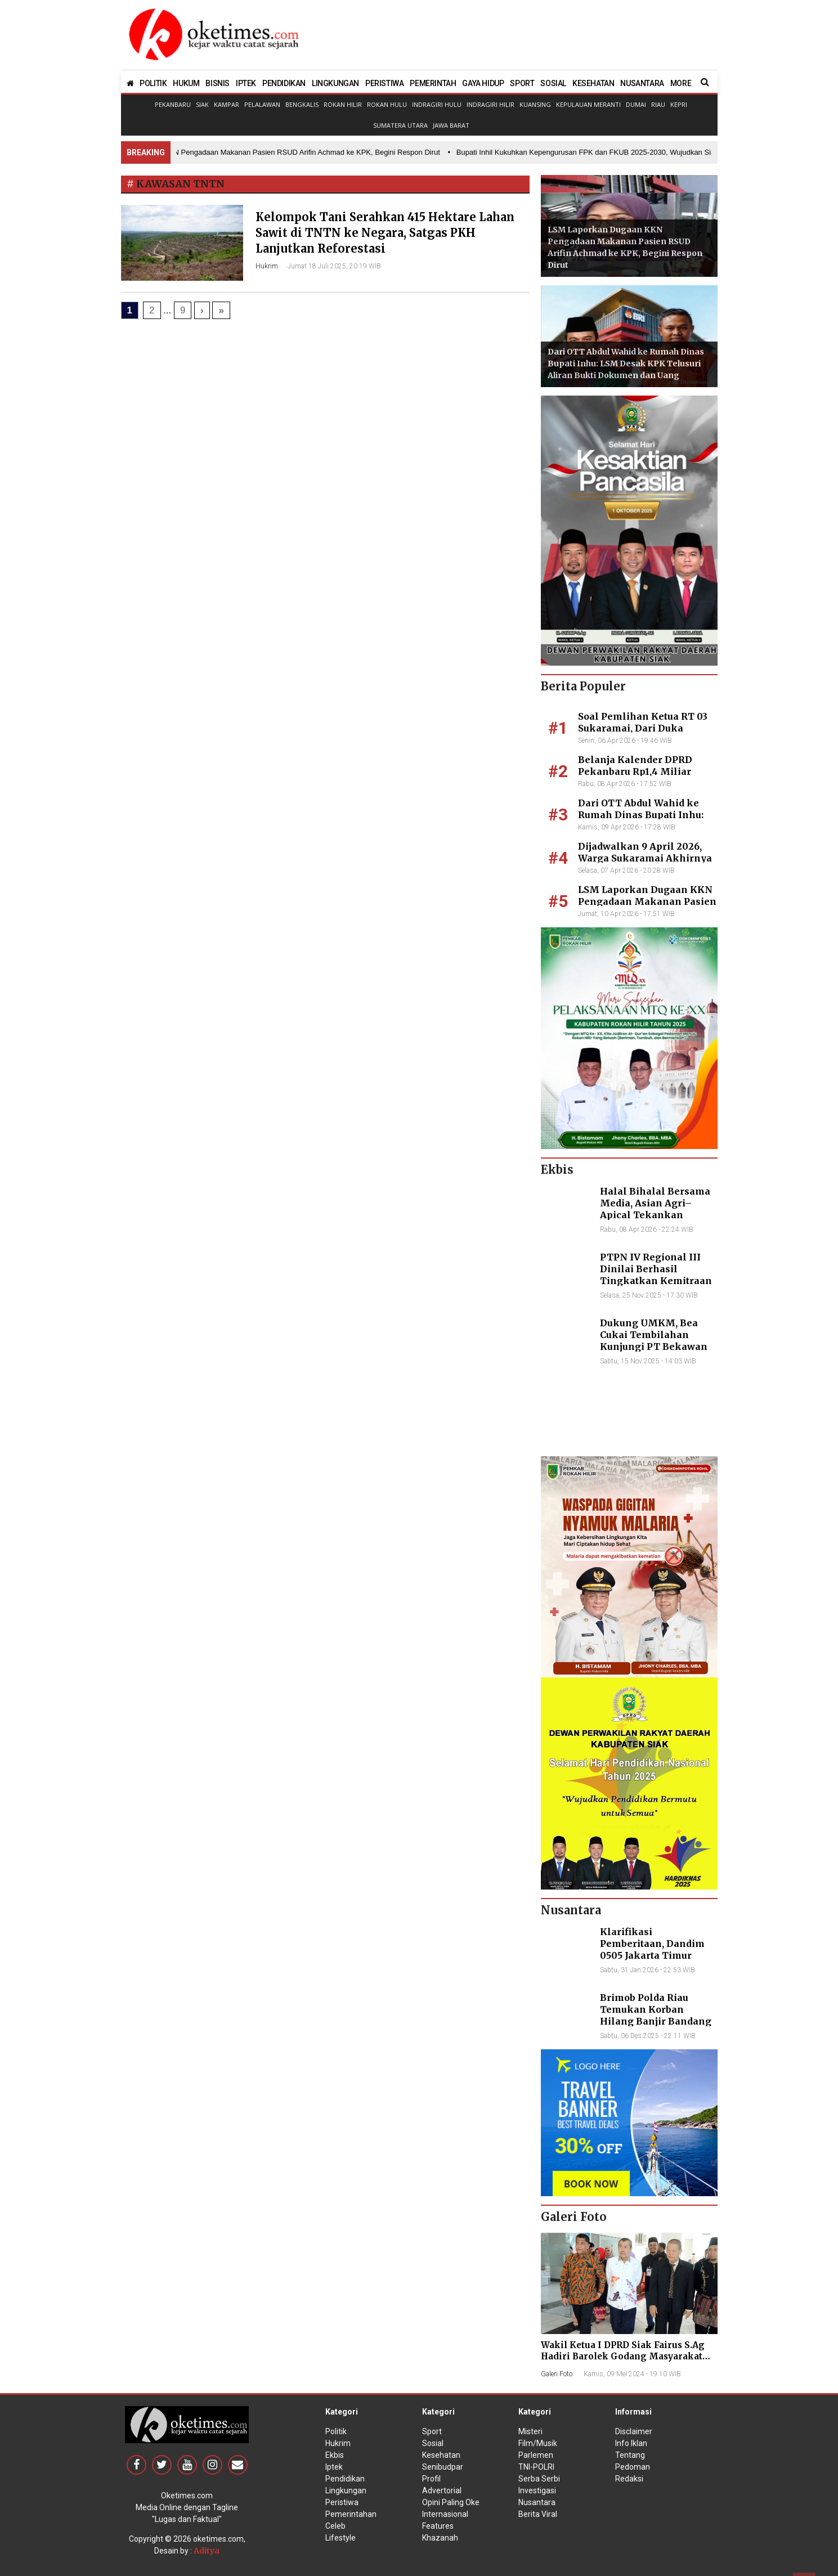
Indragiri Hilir (490, 104)
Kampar (226, 104)
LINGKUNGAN (335, 83)
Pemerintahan (351, 2514)
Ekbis (334, 2455)
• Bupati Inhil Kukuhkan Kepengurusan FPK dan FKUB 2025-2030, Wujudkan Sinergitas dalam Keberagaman (632, 152)
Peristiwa (341, 2502)
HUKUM (186, 83)
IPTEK (246, 83)
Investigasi (537, 2490)
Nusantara (536, 2502)
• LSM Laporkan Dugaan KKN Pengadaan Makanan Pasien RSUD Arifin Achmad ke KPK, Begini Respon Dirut (265, 152)
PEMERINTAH (433, 83)
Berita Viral (537, 2514)
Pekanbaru (173, 104)
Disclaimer (633, 2431)
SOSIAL (553, 83)
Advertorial (441, 2490)
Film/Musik (537, 2443)
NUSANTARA (642, 83)
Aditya (206, 2551)
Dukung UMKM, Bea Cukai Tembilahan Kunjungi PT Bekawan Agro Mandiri (653, 1340)
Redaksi (629, 2478)
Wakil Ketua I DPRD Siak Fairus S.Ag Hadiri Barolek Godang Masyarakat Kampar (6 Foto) (623, 2356)
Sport (432, 2431)
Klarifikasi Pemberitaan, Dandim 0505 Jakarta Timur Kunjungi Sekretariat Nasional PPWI (652, 1955)
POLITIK (153, 83)
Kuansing (535, 104)
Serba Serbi (539, 2478)
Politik (336, 2431)
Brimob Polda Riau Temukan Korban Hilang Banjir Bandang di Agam (655, 2015)
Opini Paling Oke (451, 2502)
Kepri (678, 104)
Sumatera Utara (400, 125)
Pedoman (632, 2466)
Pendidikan (345, 2478)
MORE (680, 83)
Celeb (335, 2525)
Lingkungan (345, 2490)
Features (438, 2525)
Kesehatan (441, 2455)
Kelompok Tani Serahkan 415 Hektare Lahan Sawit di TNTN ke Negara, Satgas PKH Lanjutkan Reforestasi (385, 232)
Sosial (432, 2443)
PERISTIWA (384, 83)
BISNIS (217, 83)
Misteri (530, 2431)
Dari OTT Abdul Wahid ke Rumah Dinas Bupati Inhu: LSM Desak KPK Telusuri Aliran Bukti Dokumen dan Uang (626, 363)
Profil (431, 2478)
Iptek (334, 2466)
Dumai (636, 104)
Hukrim (267, 266)
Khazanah (440, 2537)
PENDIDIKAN (284, 83)
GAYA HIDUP (483, 83)
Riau (658, 104)
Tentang (630, 2455)
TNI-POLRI (536, 2466)
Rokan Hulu (387, 104)
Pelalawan (262, 104)
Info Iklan (631, 2443)
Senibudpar (442, 2466)
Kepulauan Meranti (588, 104)
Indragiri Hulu (436, 104)
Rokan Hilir (343, 104)
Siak (202, 104)
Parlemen (535, 2455)
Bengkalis (302, 104)
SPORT (522, 83)
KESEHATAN (593, 83)
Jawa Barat (451, 125)
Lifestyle (340, 2537)
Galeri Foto (556, 2374)
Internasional (445, 2514)
